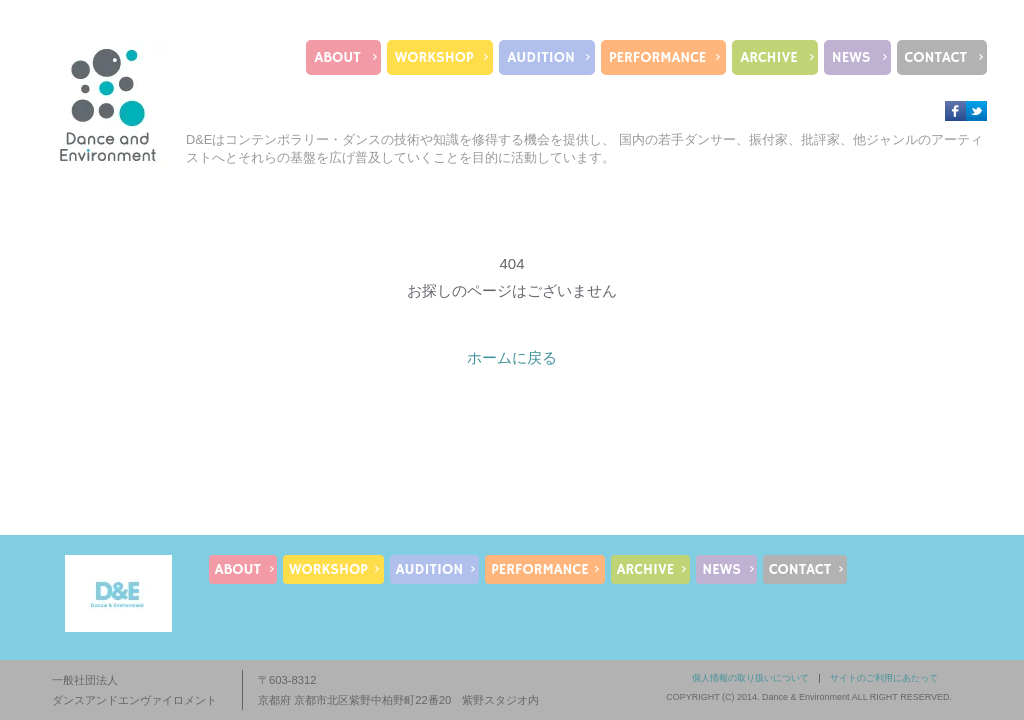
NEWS (851, 57)
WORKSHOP (434, 57)
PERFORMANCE (657, 57)
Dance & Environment (806, 697)
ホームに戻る (512, 357)
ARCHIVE (768, 57)
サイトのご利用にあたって (884, 678)
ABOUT (337, 57)
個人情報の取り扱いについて (750, 678)
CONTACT (936, 57)
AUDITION (541, 57)
